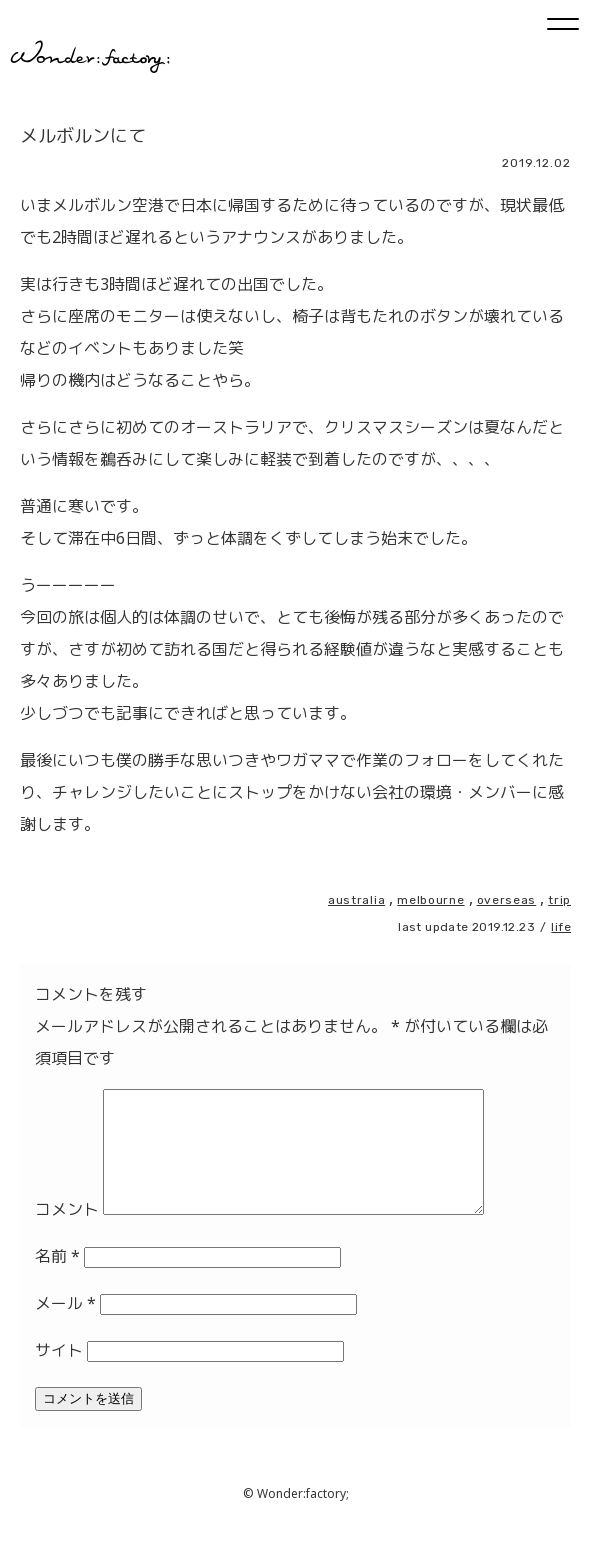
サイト (59, 1374)
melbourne (430, 900)
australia (356, 900)
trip (559, 900)
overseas (507, 900)
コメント (67, 1233)
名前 (57, 1280)
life (561, 927)
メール (65, 1327)
